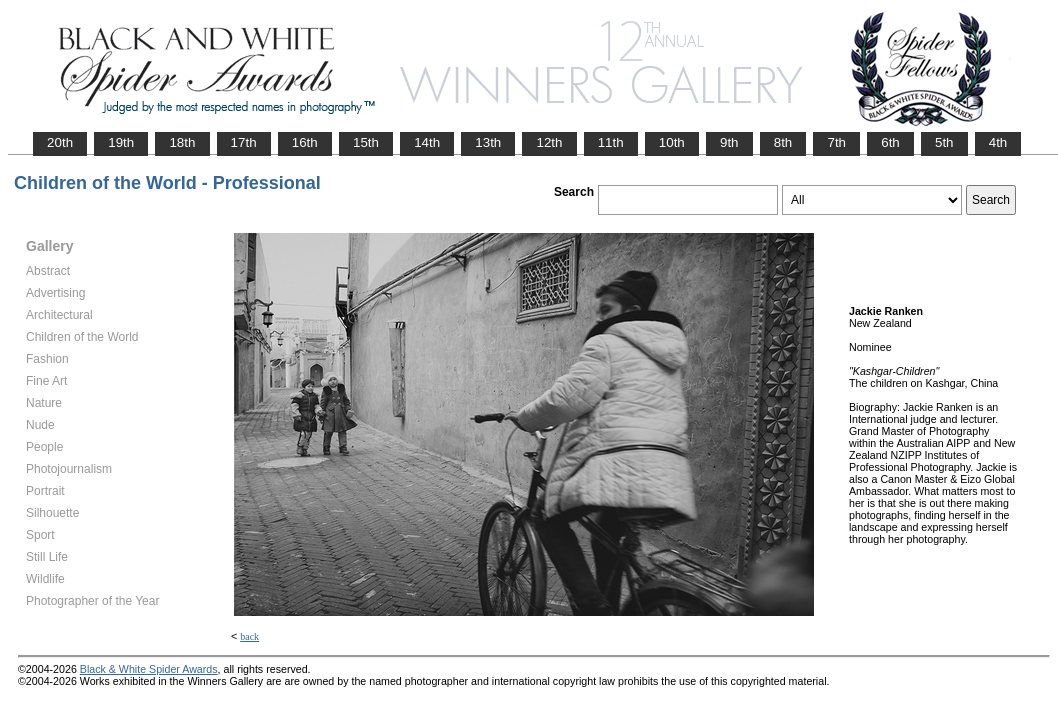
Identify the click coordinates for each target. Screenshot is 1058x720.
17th (244, 142)
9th (729, 142)
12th (549, 142)
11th (611, 142)
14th (427, 142)
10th (672, 142)
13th (488, 142)
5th (944, 142)
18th (182, 142)
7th (836, 142)
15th (366, 142)
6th (890, 142)
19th (121, 142)
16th (305, 142)
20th (60, 142)
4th (998, 142)
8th (783, 142)
